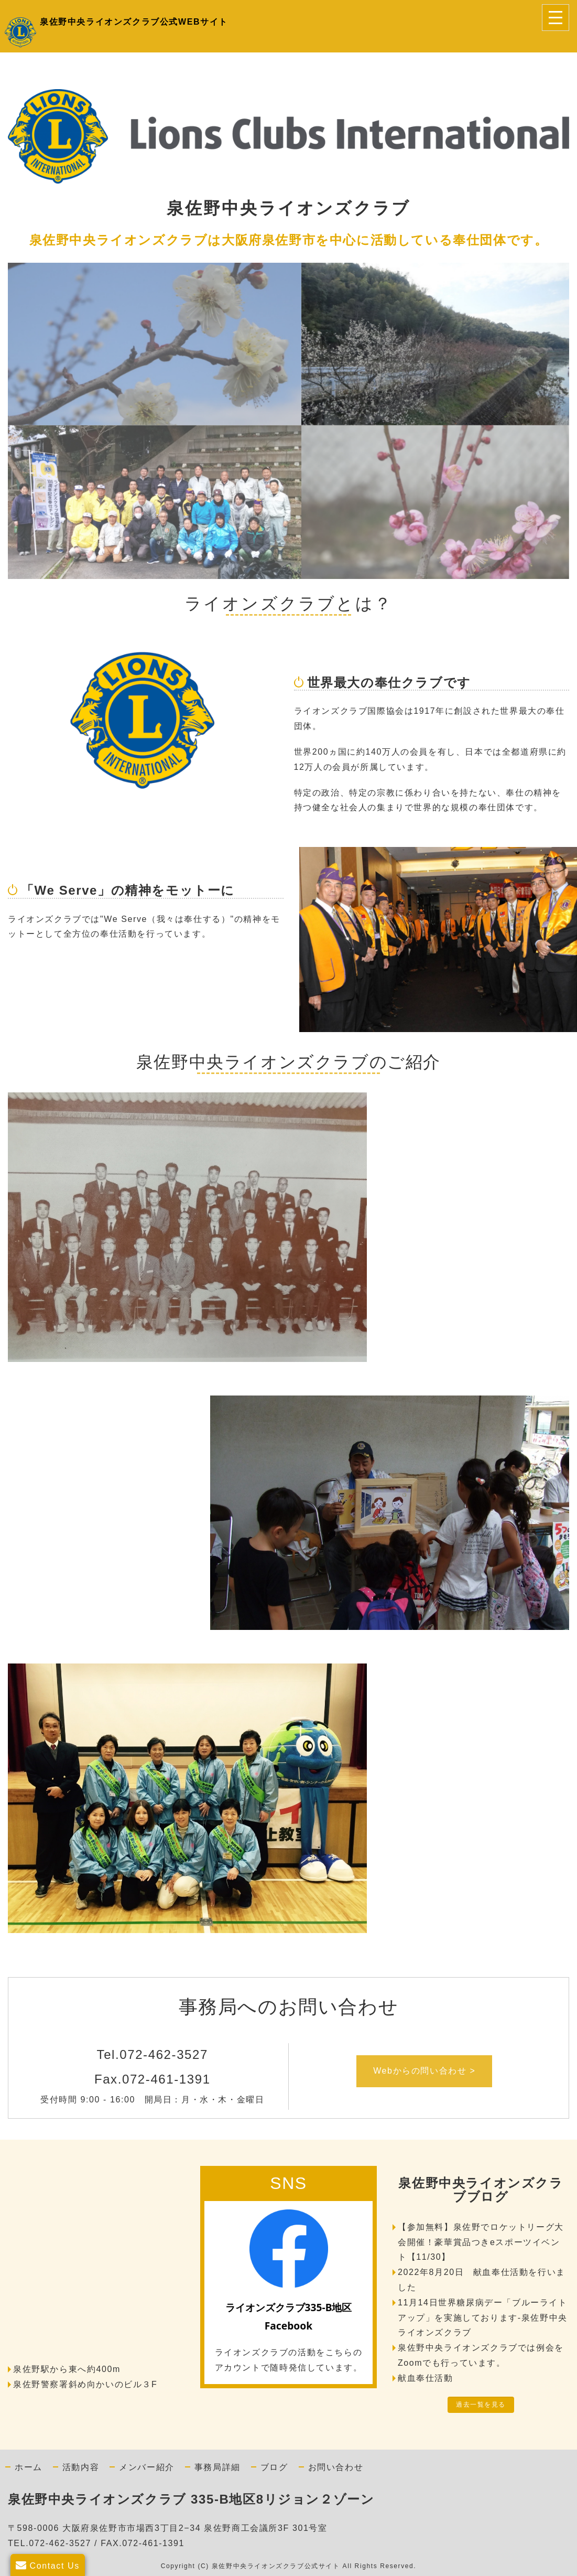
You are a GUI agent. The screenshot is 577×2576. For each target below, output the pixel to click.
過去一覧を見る (481, 2404)
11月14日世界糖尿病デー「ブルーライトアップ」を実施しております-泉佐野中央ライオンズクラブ (483, 2317)
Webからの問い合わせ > (424, 2070)
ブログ (274, 2467)
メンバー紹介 (147, 2467)
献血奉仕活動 (425, 2378)
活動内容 (80, 2467)
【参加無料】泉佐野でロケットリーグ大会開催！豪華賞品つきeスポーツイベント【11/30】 (481, 2242)
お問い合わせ (336, 2467)
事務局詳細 (217, 2467)
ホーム (28, 2467)
